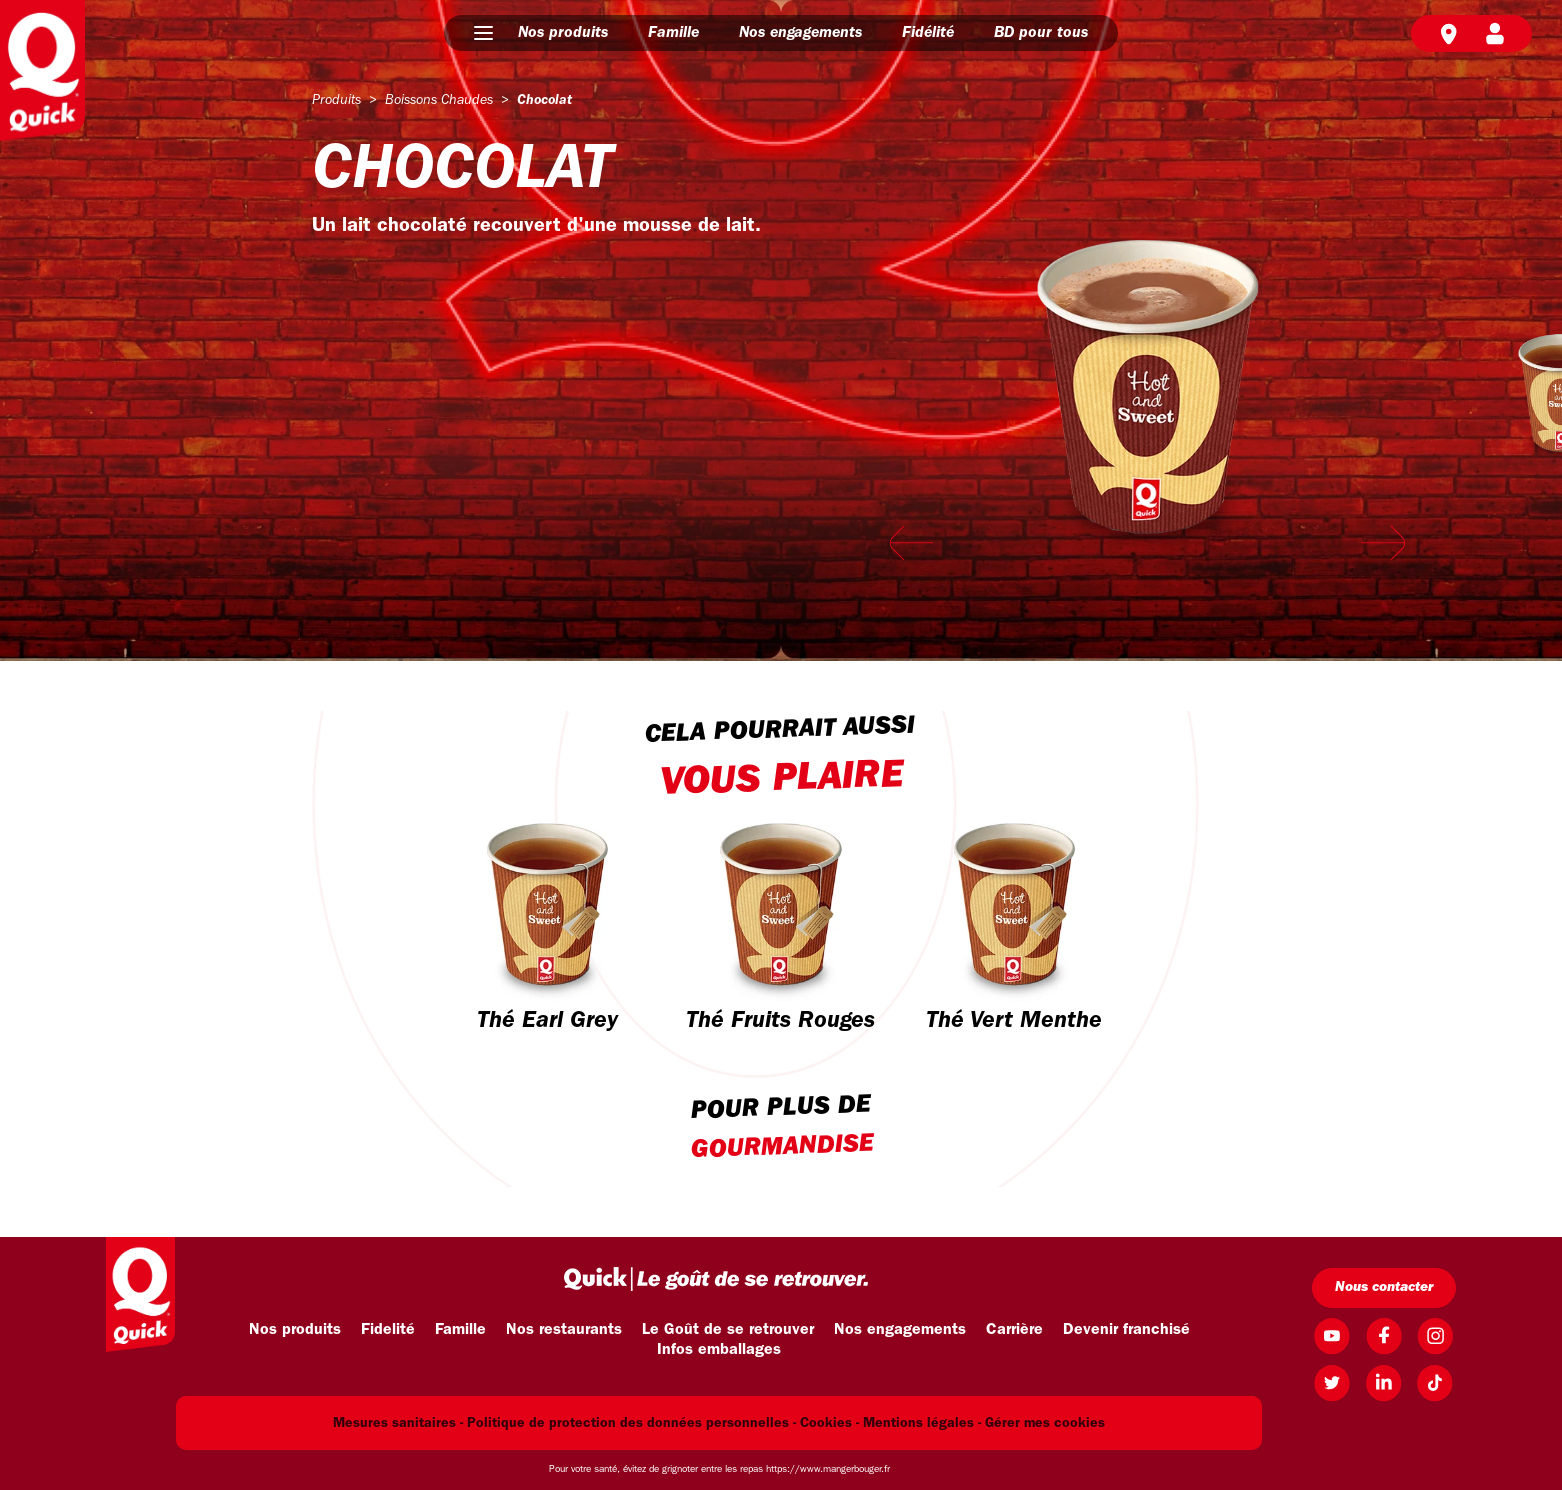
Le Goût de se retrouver (728, 1330)
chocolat (544, 100)
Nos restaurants (564, 1330)
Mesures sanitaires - (398, 1423)
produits (336, 100)
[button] (483, 33)
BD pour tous (1041, 33)
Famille (673, 33)
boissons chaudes (439, 100)
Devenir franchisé (1126, 1330)
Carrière (1014, 1330)
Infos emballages (719, 1350)
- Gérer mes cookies (1041, 1423)
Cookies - (829, 1423)
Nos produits (563, 33)
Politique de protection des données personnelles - (631, 1423)
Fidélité (928, 33)
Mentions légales (918, 1423)
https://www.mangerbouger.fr (828, 1469)
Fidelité (388, 1330)
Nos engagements (800, 33)
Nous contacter (1384, 1287)
